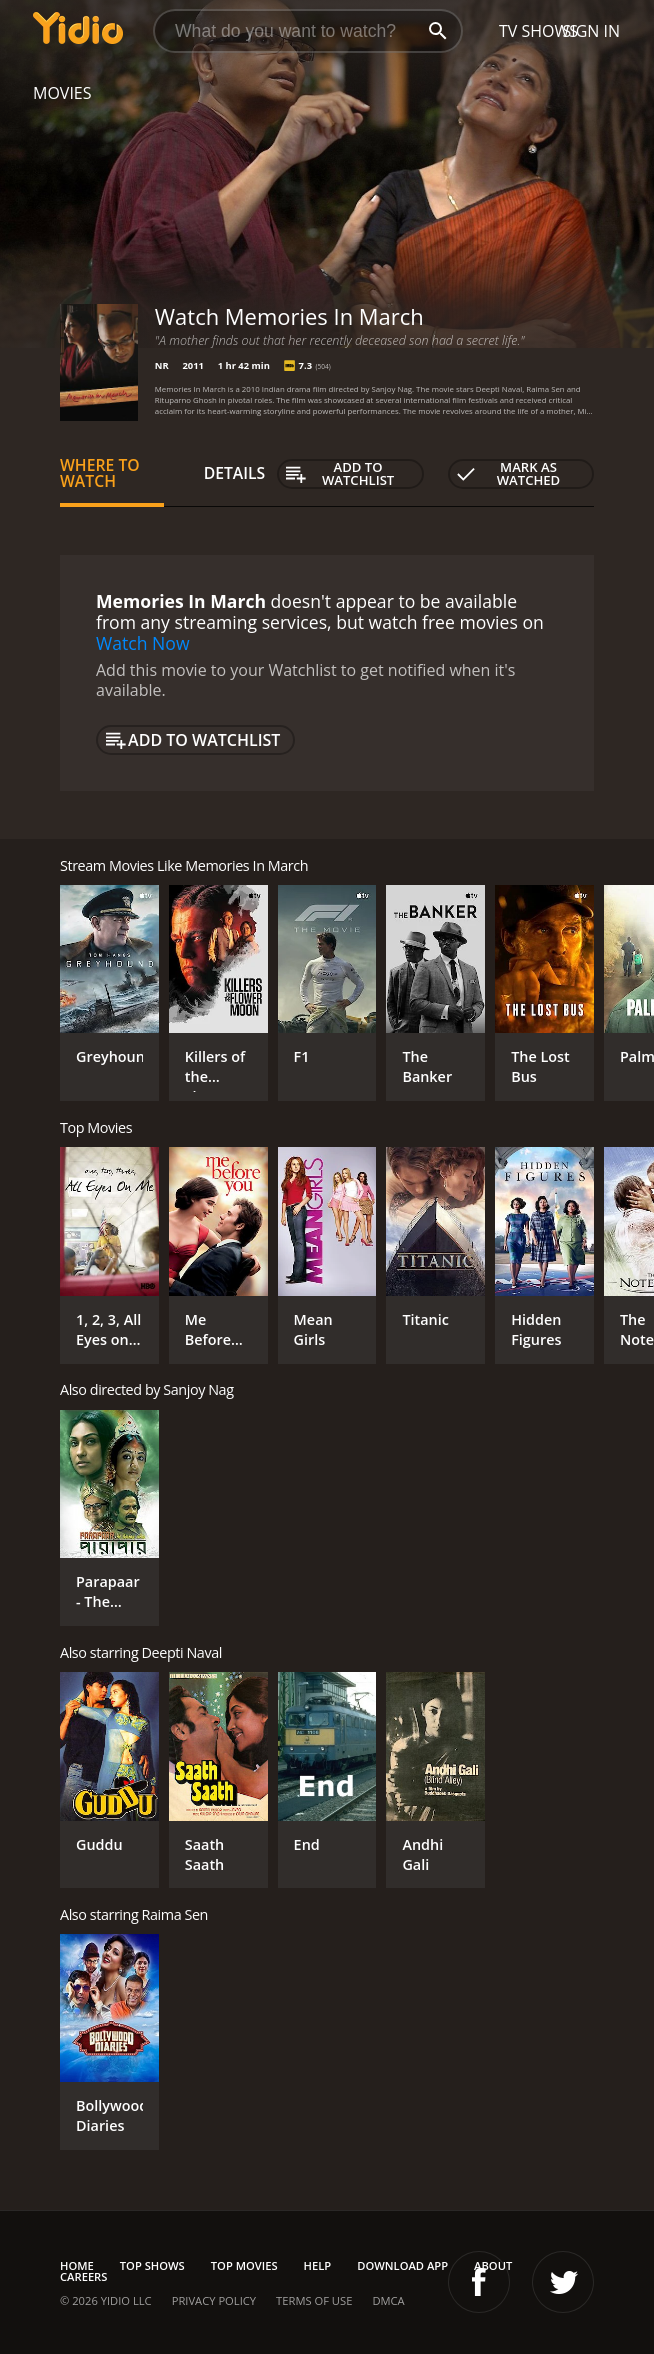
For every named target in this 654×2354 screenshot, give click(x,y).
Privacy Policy (214, 2300)
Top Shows (152, 2265)
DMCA (388, 2300)
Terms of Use (314, 2300)
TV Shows (538, 31)
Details (235, 473)
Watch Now (143, 643)
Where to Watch (100, 473)
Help (318, 2265)
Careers (83, 2276)
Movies (62, 93)
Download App (402, 2265)
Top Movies (244, 2265)
